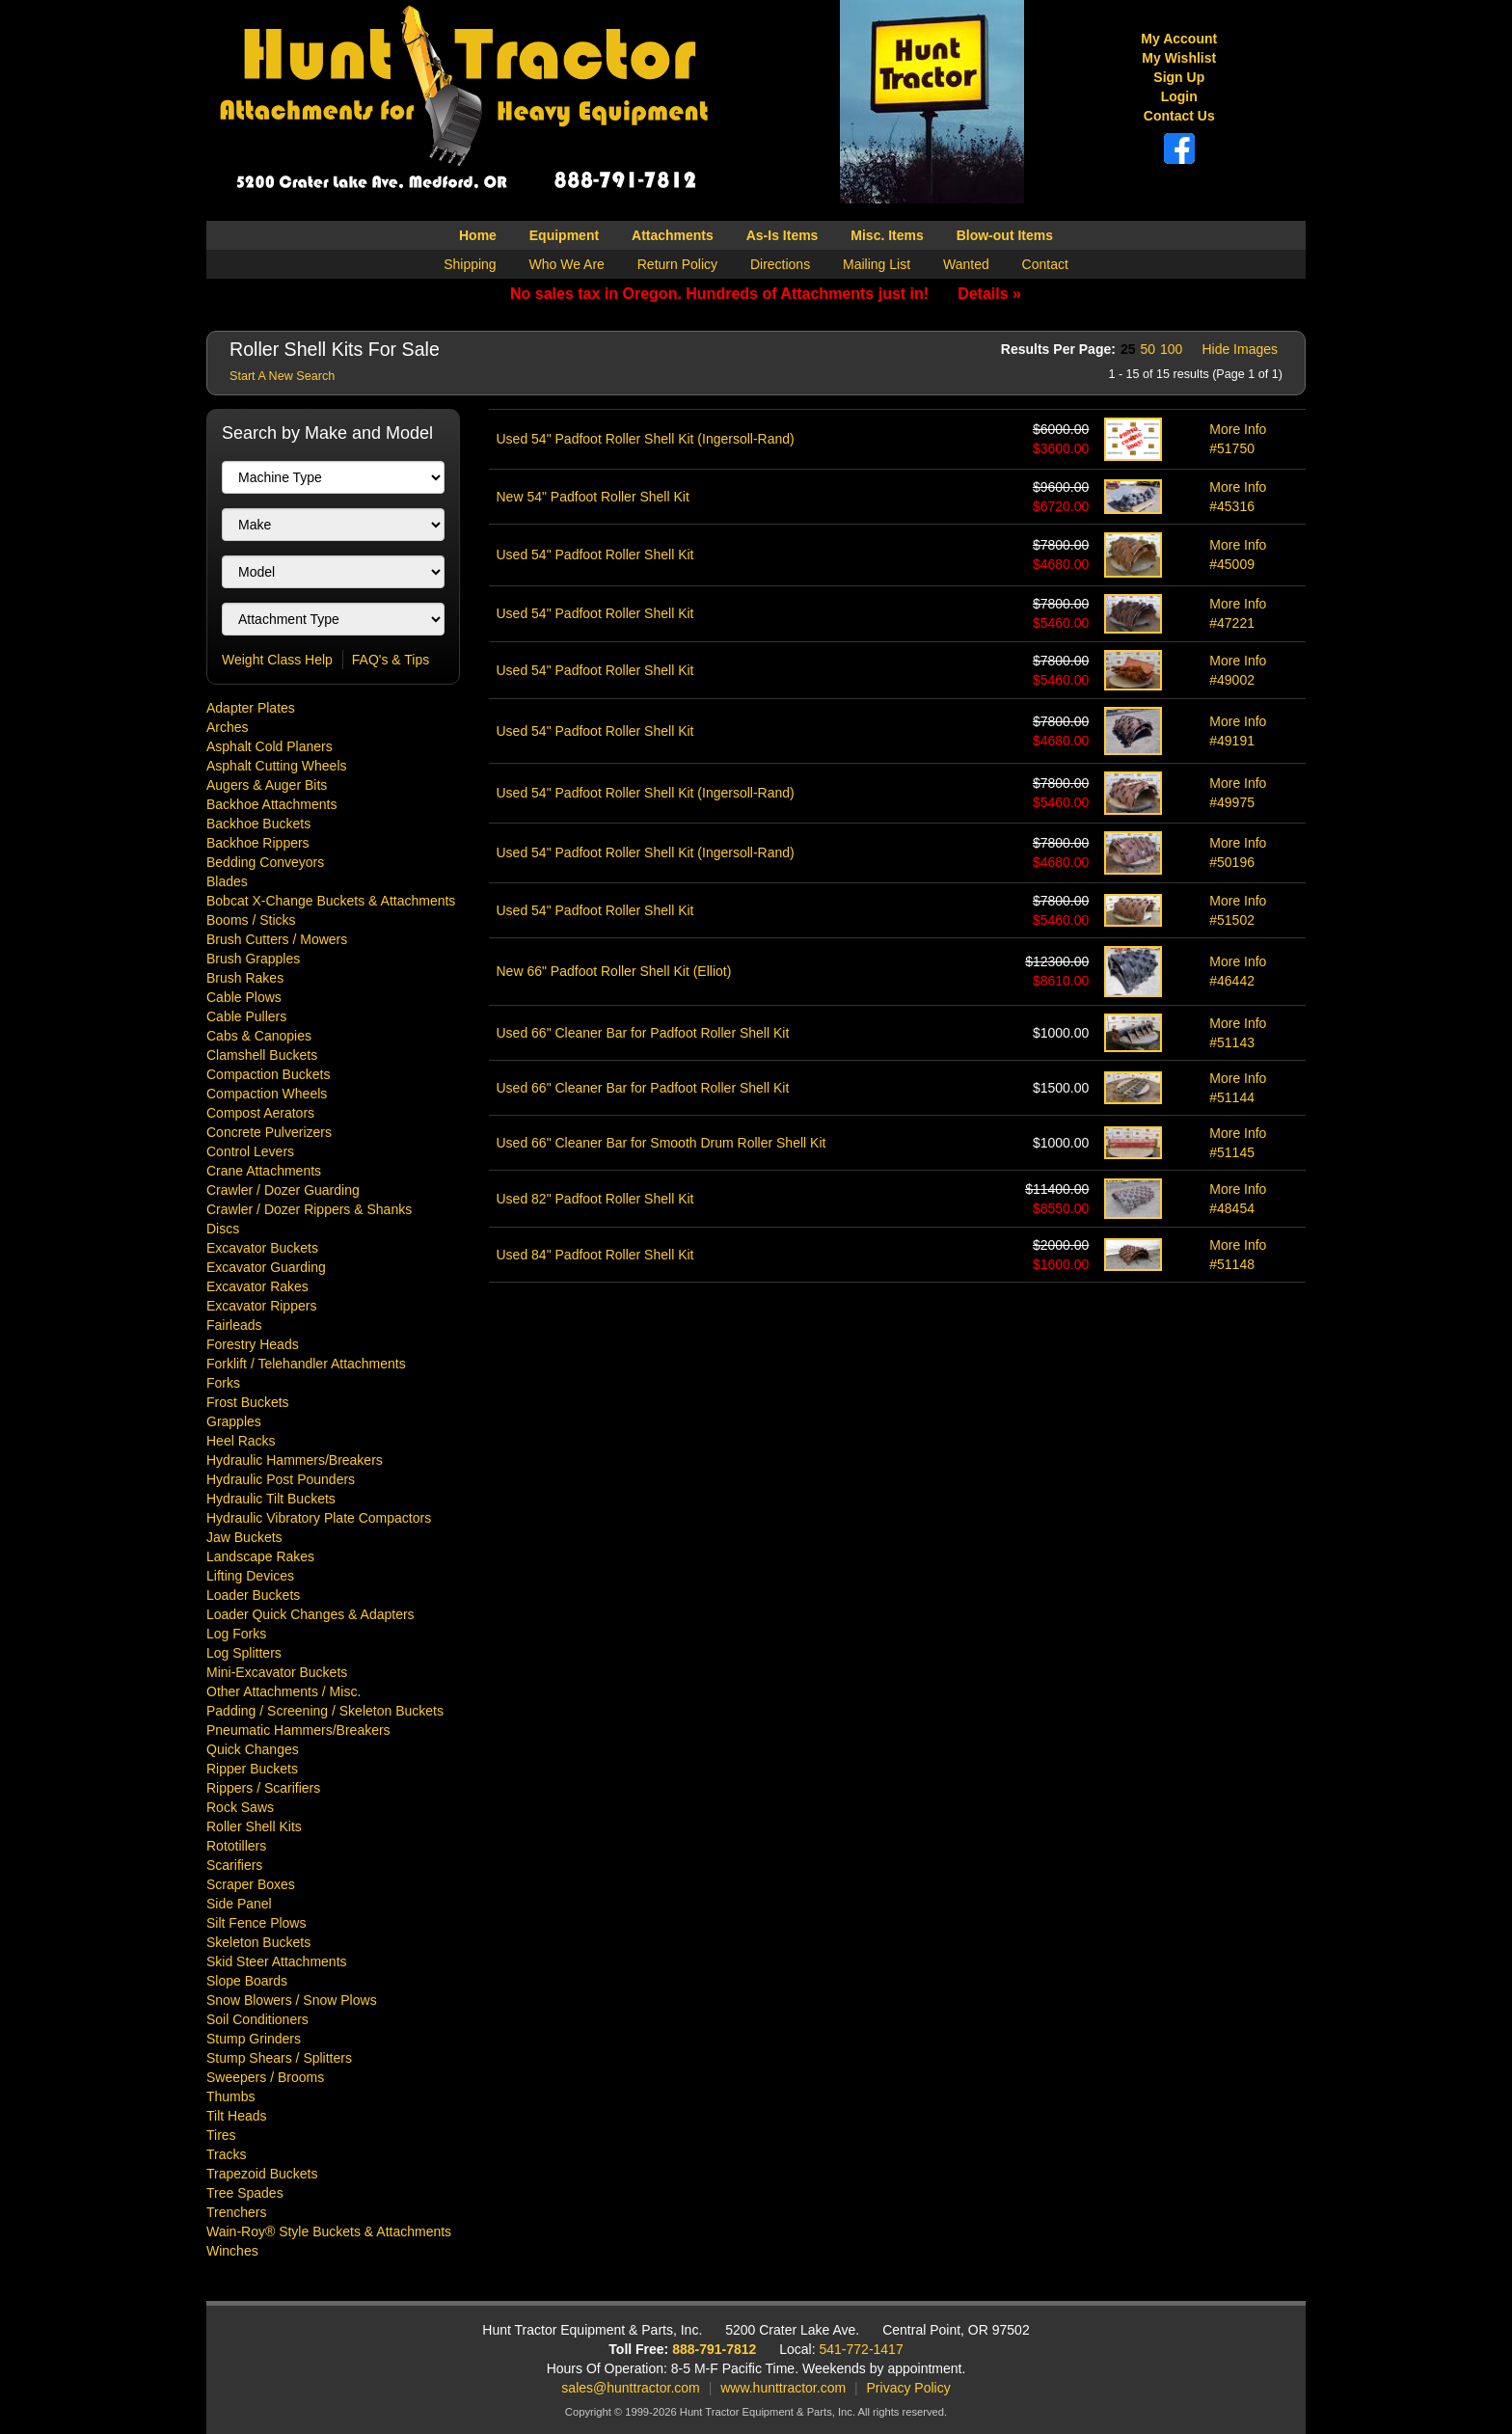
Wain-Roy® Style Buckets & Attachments (328, 2231)
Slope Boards (246, 1980)
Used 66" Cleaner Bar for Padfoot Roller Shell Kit (643, 1033)
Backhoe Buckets (258, 823)
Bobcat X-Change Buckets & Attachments (330, 900)
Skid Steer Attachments (276, 1961)
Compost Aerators (260, 1113)
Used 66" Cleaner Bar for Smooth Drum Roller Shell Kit (661, 1142)
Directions (780, 264)
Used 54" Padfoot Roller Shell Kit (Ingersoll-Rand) (646, 438)
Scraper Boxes (250, 1884)
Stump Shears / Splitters (279, 2058)
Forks (223, 1383)
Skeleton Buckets (258, 1942)
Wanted (966, 264)
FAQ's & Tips (390, 659)
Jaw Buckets (244, 1537)
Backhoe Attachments (271, 804)
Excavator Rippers (261, 1305)
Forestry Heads (252, 1344)
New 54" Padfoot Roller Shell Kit (593, 496)
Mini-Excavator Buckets (276, 1672)
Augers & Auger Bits (266, 785)
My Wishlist (1179, 58)
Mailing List (876, 264)
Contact (1045, 264)
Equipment (564, 235)
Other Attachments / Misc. (283, 1691)
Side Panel (239, 1903)
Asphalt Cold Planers (269, 746)
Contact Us (1179, 115)
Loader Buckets (253, 1595)
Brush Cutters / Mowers (276, 939)
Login (1179, 96)
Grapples (233, 1421)
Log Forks (236, 1633)
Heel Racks (241, 1440)
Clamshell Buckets (261, 1055)
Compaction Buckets (268, 1074)
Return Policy (677, 264)
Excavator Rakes (257, 1286)
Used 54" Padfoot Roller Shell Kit (595, 554)
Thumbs (231, 2096)
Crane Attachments (263, 1170)
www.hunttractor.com (783, 2387)
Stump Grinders (253, 2038)
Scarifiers (234, 1865)
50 (1147, 349)
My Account (1179, 38)
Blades (227, 881)
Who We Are (567, 264)
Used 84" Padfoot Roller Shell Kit (595, 1254)
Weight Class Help (277, 659)
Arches (227, 727)
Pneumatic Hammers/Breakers (298, 1730)
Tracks (226, 2154)
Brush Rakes (245, 978)
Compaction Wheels (266, 1093)
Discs (222, 1228)
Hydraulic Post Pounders (280, 1479)
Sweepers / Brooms (265, 2077)
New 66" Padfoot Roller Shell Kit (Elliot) (614, 971)
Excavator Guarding (266, 1267)
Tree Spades (245, 2193)
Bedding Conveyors (265, 862)
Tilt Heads (236, 2115)
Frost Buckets (247, 1402)
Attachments (673, 235)
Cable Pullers (246, 1016)
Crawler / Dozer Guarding (283, 1190)
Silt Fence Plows (256, 1923)
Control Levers (250, 1151)
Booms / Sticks (251, 920)
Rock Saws (240, 1807)
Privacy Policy (909, 2387)
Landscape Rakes (260, 1556)
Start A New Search (282, 376)
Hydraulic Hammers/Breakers (294, 1460)
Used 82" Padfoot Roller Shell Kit (595, 1198)
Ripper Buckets (252, 1768)
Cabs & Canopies (258, 1035)
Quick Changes (252, 1749)
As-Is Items (782, 235)
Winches (232, 2250)
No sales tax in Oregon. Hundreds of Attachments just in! (765, 293)
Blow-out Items (1005, 235)
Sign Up (1178, 77)
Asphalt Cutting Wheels (276, 765)
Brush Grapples (253, 958)
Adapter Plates (250, 708)
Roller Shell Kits (254, 1826)
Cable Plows (244, 997)
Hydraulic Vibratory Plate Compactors (318, 1518)
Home (478, 235)
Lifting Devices (250, 1575)
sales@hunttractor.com (630, 2387)
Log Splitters (244, 1653)
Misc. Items (886, 235)
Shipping (470, 264)
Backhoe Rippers (258, 843)
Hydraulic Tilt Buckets (271, 1498)
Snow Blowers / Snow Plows (291, 2000)
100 (1171, 349)
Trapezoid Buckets (261, 2173)
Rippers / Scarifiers (263, 1788)
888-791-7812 (714, 2349)
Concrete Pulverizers (269, 1132)
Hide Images (1240, 349)
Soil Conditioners (257, 2019)
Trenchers (236, 2212)
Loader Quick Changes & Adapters (310, 1614)
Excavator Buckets (262, 1248)
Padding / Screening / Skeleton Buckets (325, 1710)
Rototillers (236, 1845)
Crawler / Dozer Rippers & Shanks (309, 1209)
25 (1128, 349)
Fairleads (234, 1325)
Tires (221, 2135)
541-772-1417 (862, 2349)
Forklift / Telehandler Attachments (306, 1363)
